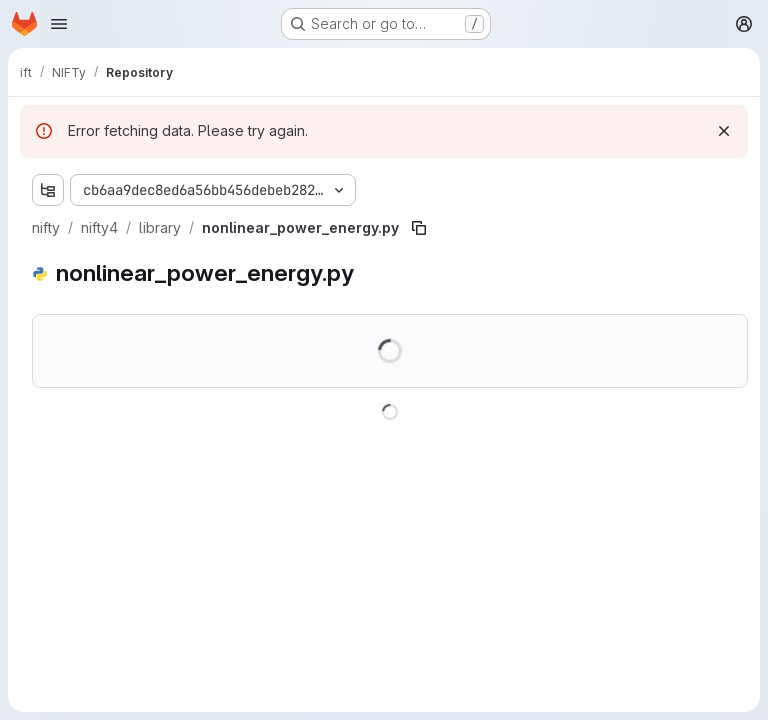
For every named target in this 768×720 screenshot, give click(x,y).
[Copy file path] (419, 228)
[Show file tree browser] (48, 190)
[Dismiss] (724, 131)
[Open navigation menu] (59, 24)
